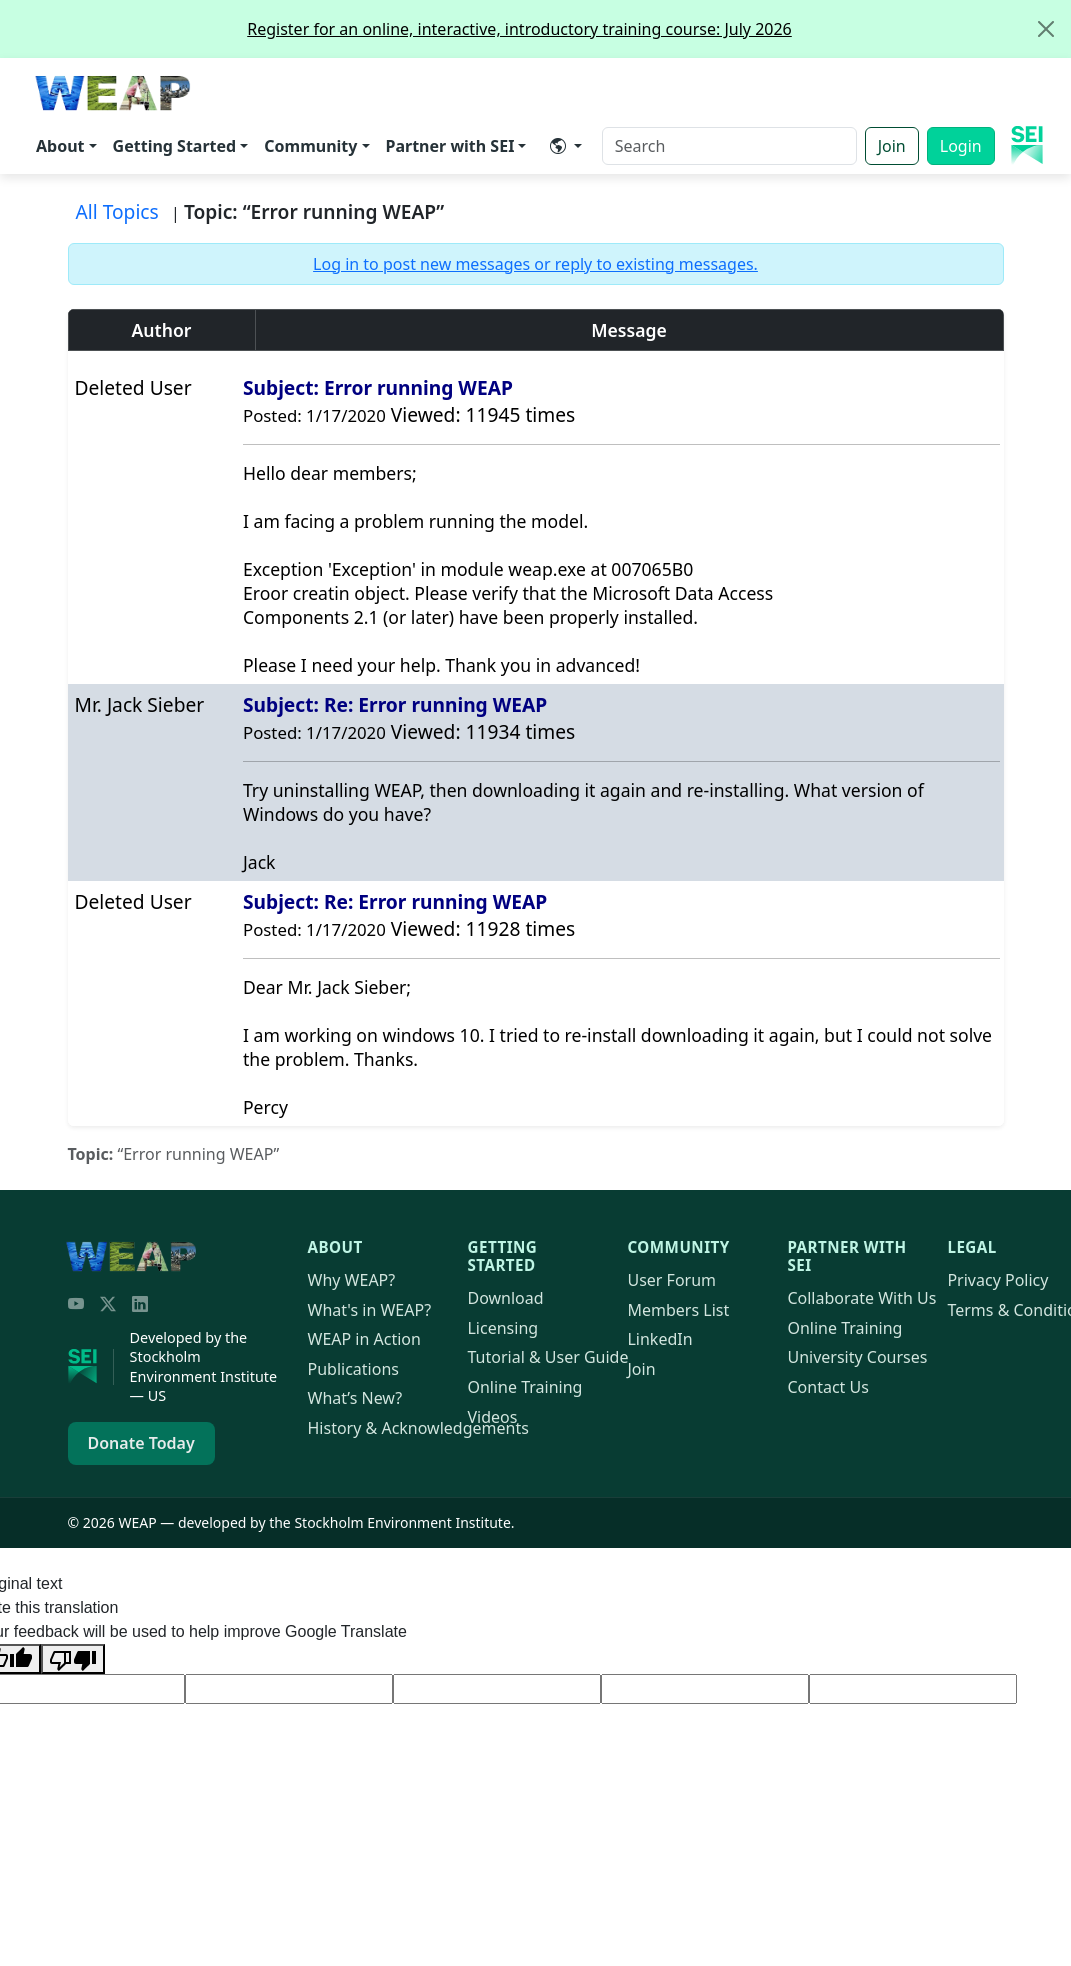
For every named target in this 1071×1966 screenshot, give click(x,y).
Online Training (524, 1387)
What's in (370, 1310)
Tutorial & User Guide (547, 1357)
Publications (353, 1369)
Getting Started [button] (175, 146)
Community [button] (310, 146)
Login (961, 146)
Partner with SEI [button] (450, 146)
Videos (492, 1417)
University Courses (857, 1357)
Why (352, 1280)
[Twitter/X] (108, 1304)
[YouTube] (76, 1304)
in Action (364, 1339)
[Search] (729, 146)
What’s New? (355, 1398)
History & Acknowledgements (418, 1428)
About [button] (60, 146)
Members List (678, 1310)
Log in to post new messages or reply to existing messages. (535, 264)
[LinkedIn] (140, 1304)
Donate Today (141, 1443)
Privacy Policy (997, 1280)
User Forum (671, 1280)
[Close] (1046, 29)
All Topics (117, 211)
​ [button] (558, 146)
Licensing (502, 1328)
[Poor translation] (73, 1659)
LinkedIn (659, 1339)
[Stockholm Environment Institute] (91, 1367)
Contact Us (827, 1387)
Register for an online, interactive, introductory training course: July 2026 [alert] (658, 29)
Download (505, 1298)
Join (892, 146)
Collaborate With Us (861, 1298)
